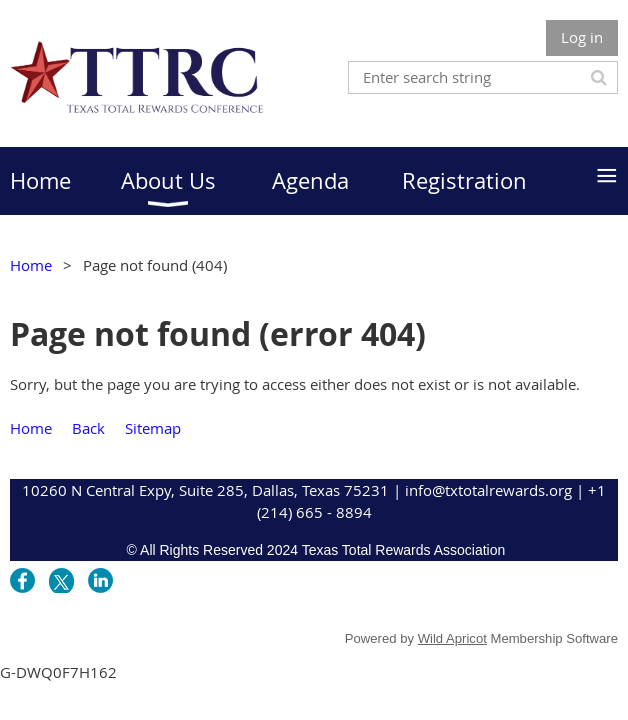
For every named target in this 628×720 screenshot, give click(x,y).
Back (88, 428)
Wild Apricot (452, 638)
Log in (582, 37)
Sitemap (153, 428)
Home (31, 265)
